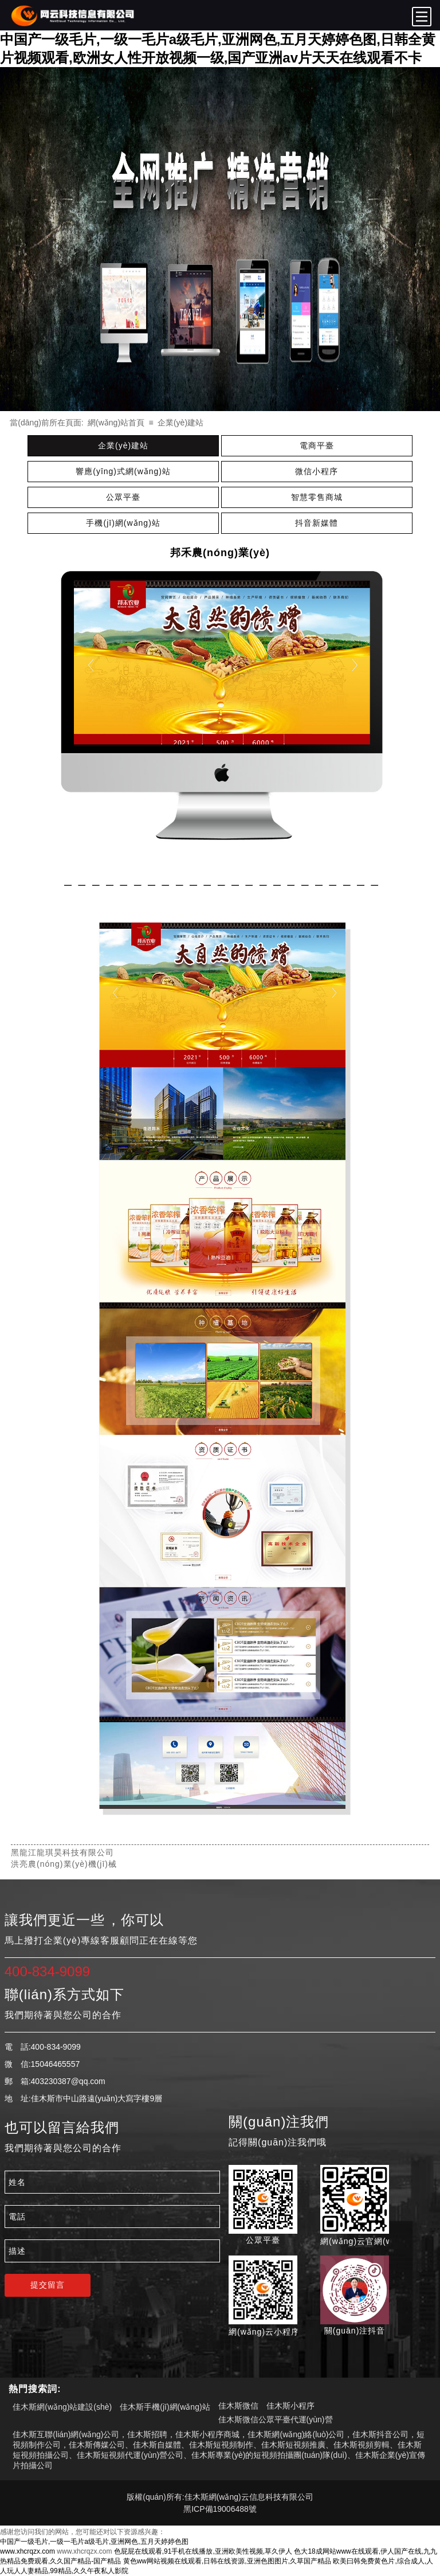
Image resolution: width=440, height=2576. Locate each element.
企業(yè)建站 (180, 422)
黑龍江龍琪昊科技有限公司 (62, 1852)
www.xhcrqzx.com (27, 2551)
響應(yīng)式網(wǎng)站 (123, 471)
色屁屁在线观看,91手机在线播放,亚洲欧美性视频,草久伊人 (203, 2551)
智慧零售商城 (317, 497)
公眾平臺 (123, 497)
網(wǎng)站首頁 (116, 422)
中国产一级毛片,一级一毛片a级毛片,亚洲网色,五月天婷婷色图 (94, 2542)
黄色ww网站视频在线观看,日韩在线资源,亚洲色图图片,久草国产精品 (227, 2561)
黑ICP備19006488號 (220, 2509)
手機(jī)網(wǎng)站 (123, 522)
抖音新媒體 (316, 522)
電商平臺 (317, 445)
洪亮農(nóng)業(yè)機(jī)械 (64, 1864)
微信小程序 (316, 471)
